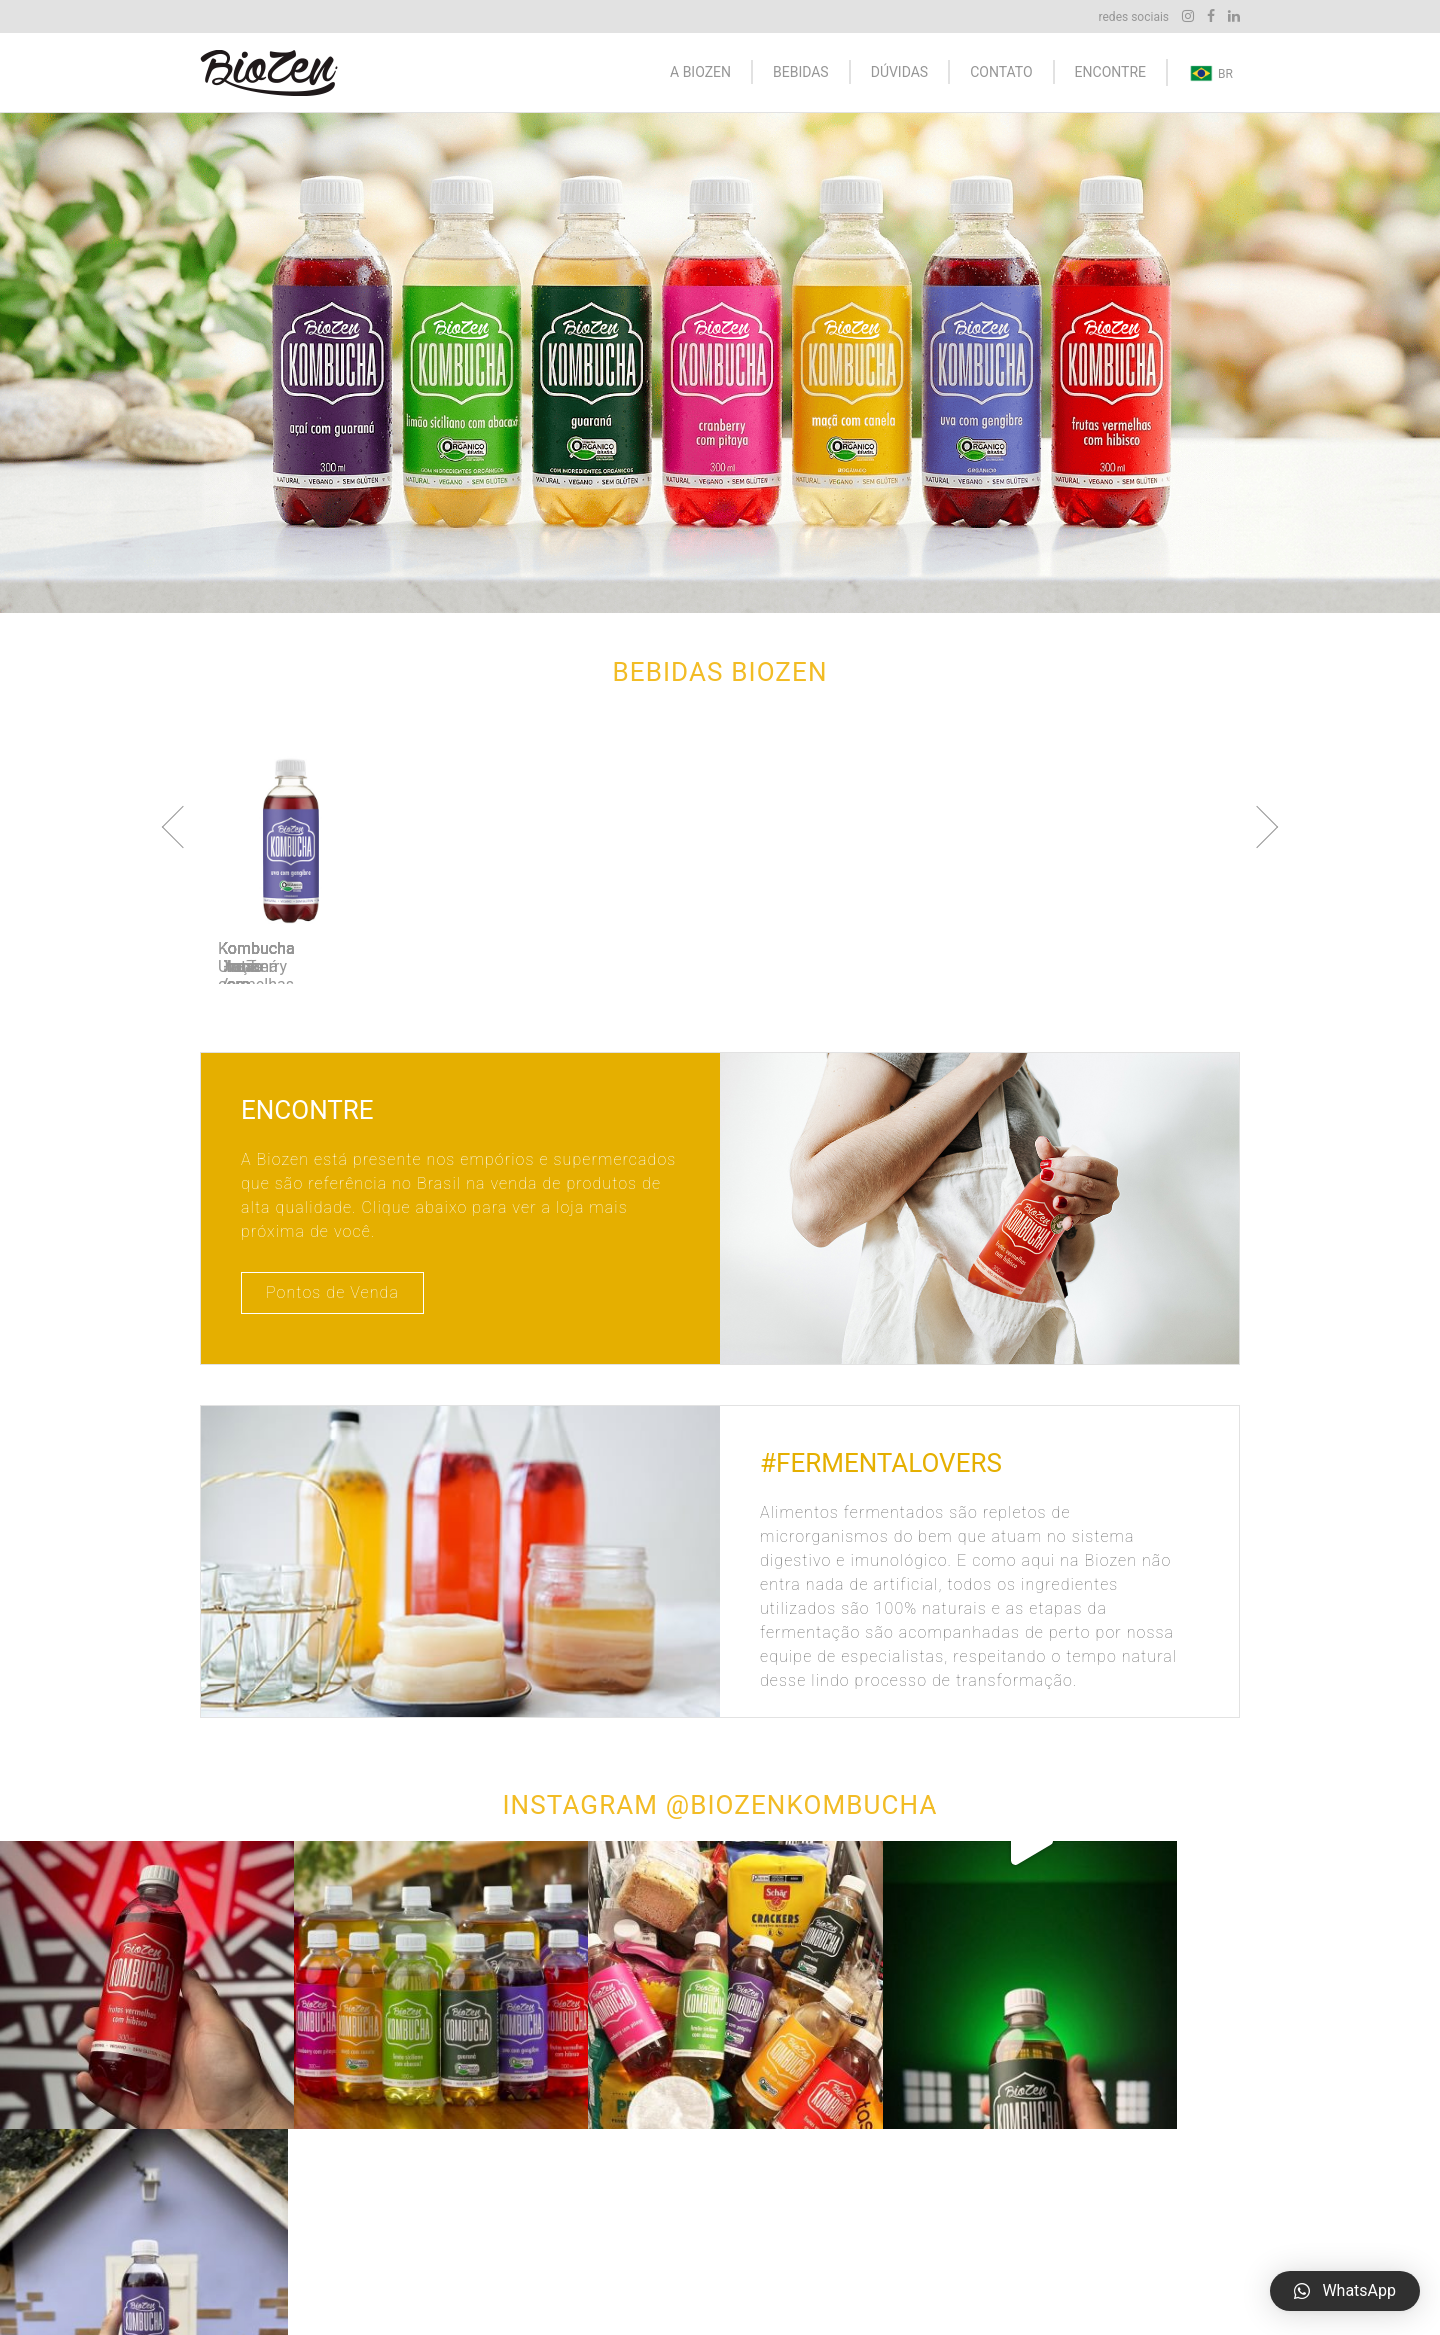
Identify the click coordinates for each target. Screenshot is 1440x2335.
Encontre (1110, 72)
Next (1257, 827)
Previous (183, 827)
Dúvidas (899, 72)
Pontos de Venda (332, 1292)
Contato (1001, 72)
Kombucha (769, 2215)
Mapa (1110, 2215)
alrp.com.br (504, 2275)
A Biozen (700, 72)
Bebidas (801, 72)
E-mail (1112, 2245)
